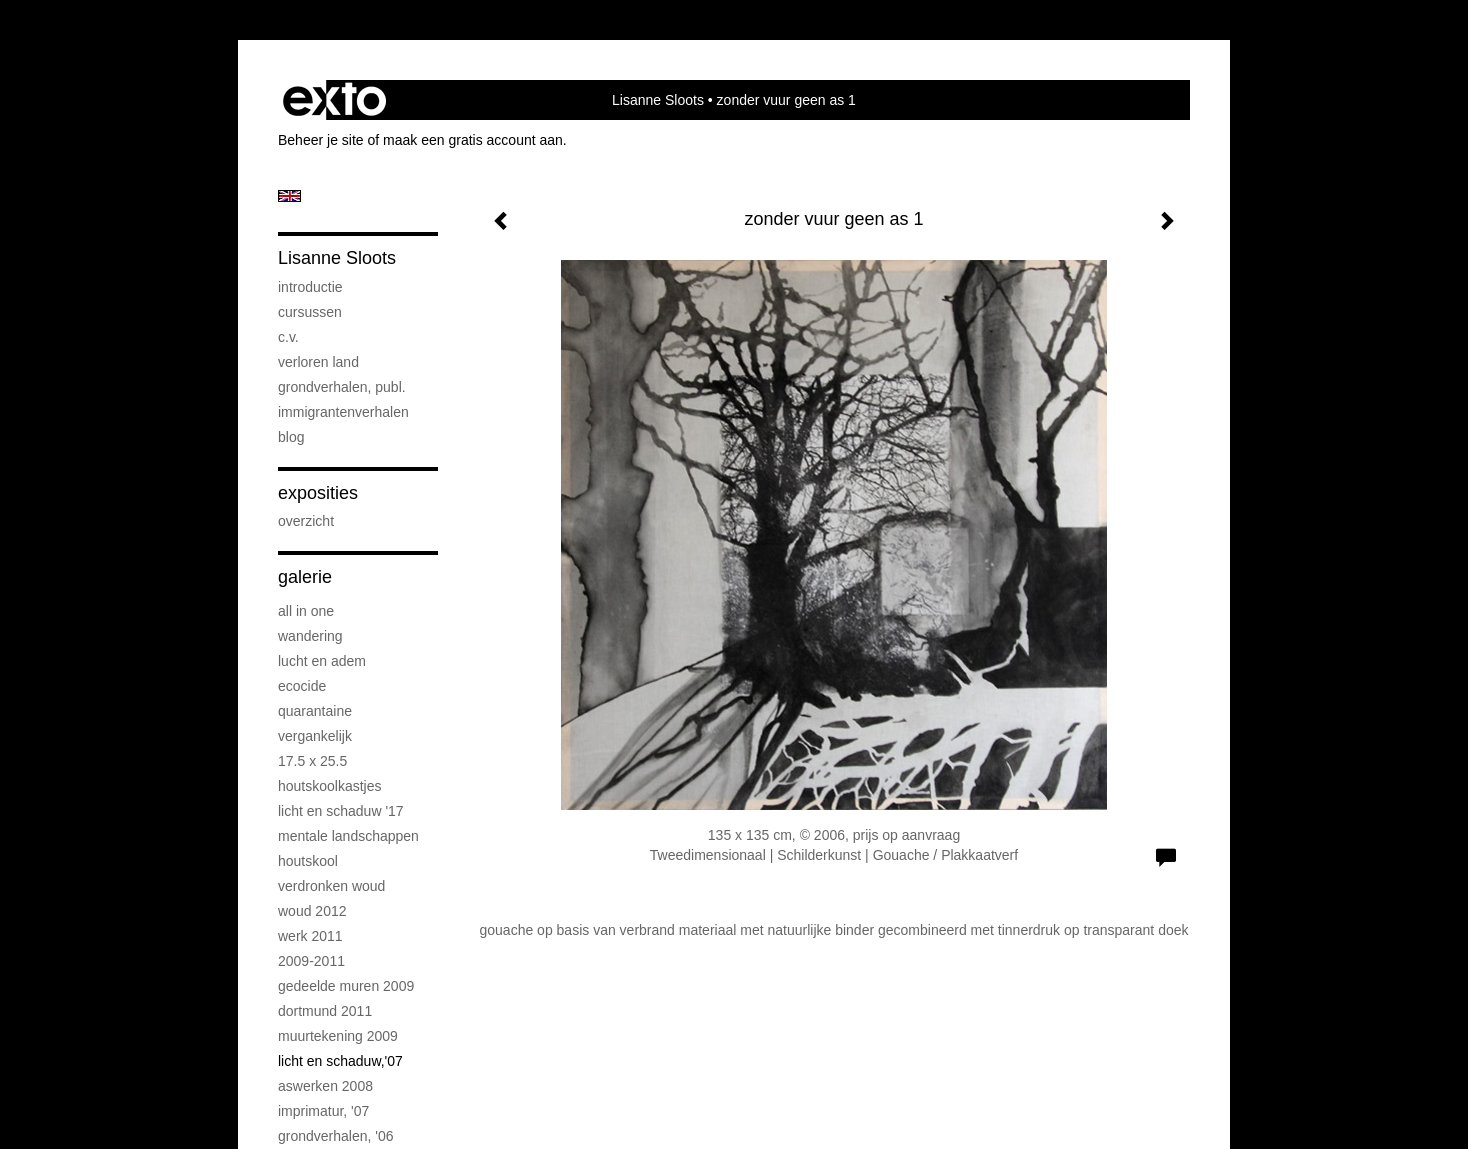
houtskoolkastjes (330, 786)
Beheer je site (321, 140)
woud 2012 (312, 911)
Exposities (318, 493)
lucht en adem (322, 661)
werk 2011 (310, 936)
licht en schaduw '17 (341, 811)
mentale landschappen (348, 836)
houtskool (308, 861)
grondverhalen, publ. (342, 387)
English (289, 196)
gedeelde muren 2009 (346, 986)
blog (291, 437)
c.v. (288, 337)
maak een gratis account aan (473, 140)
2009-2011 (311, 961)
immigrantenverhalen (343, 412)
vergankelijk (315, 736)
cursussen (310, 312)
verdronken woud (331, 886)
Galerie (305, 577)
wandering (310, 636)
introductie (310, 287)
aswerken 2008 (325, 1086)
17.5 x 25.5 (312, 761)
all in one (306, 611)
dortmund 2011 (325, 1011)
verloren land (318, 362)
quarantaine (315, 711)
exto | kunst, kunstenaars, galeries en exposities (334, 100)
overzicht (306, 521)
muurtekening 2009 (338, 1036)
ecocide (302, 686)
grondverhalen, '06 (336, 1136)
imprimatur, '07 (323, 1111)
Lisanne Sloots (658, 100)
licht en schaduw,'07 (340, 1061)
